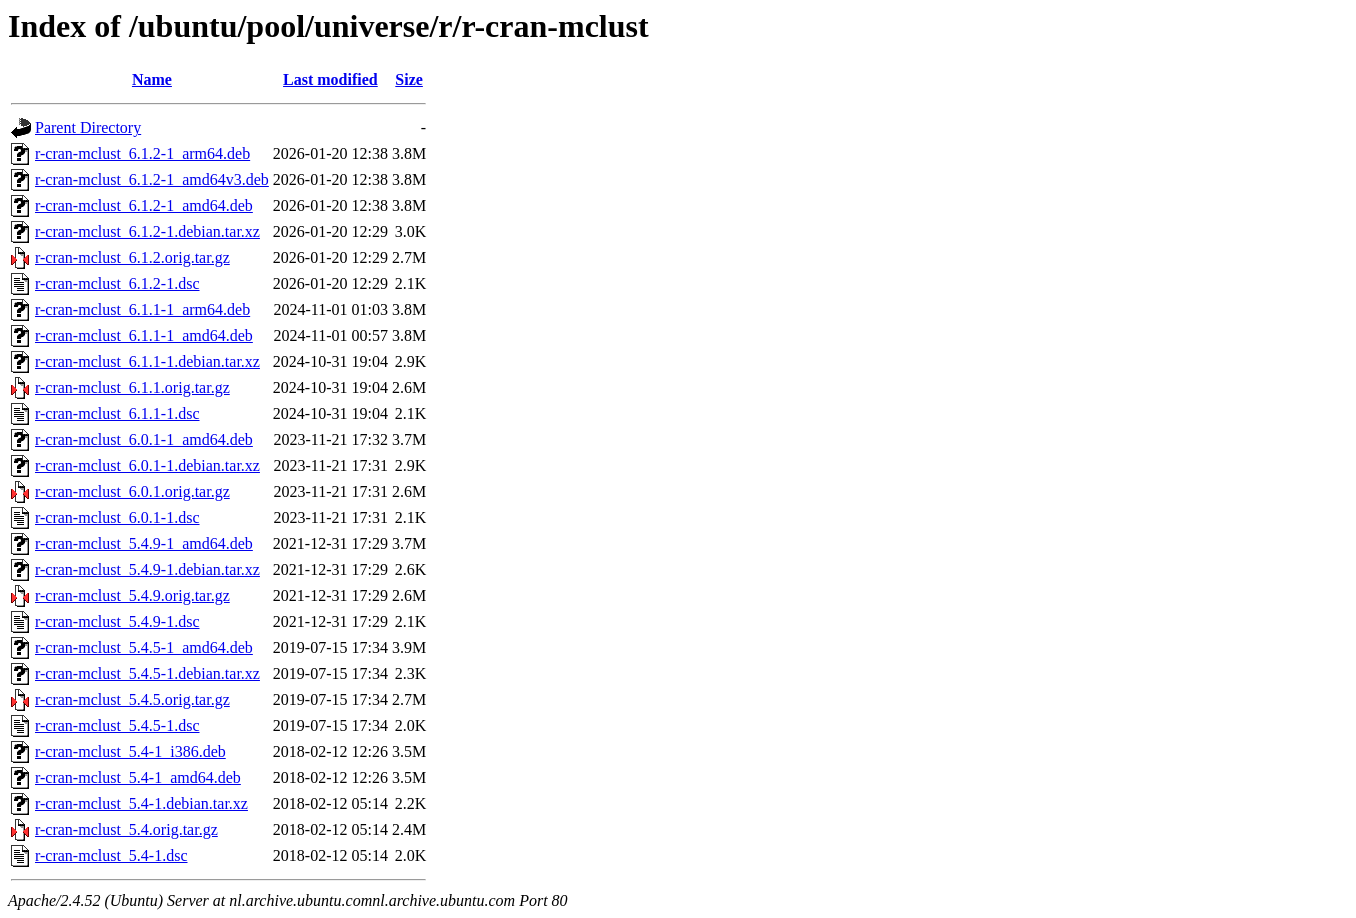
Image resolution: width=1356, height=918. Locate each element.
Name (152, 79)
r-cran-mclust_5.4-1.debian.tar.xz (141, 803)
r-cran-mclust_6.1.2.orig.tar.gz (132, 257)
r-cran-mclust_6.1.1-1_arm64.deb (142, 309)
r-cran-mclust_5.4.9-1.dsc (117, 621)
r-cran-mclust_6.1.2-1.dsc (117, 283)
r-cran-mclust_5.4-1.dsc (111, 855)
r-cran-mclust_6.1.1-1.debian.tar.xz (147, 361)
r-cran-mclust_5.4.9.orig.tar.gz (132, 595)
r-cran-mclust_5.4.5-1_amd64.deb (144, 647)
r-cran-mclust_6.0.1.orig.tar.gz (132, 491)
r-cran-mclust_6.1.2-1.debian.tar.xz (147, 231)
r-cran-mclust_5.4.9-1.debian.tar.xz (147, 569)
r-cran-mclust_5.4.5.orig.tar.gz (132, 699)
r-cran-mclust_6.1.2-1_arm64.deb (142, 153)
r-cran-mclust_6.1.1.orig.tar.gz (132, 387)
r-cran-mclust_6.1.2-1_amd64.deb (144, 205)
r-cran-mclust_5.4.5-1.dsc (117, 725)
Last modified (330, 79)
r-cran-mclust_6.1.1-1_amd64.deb (144, 335)
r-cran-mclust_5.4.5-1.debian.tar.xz (147, 673)
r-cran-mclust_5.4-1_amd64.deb (138, 777)
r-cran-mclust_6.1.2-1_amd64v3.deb (152, 179)
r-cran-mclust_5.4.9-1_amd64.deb (144, 543)
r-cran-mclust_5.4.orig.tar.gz (126, 829)
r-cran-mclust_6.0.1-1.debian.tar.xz (147, 465)
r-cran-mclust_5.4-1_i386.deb (130, 751)
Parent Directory (88, 127)
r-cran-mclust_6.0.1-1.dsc (117, 517)
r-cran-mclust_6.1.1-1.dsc (117, 413)
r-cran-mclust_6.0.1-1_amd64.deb (144, 439)
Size (409, 79)
